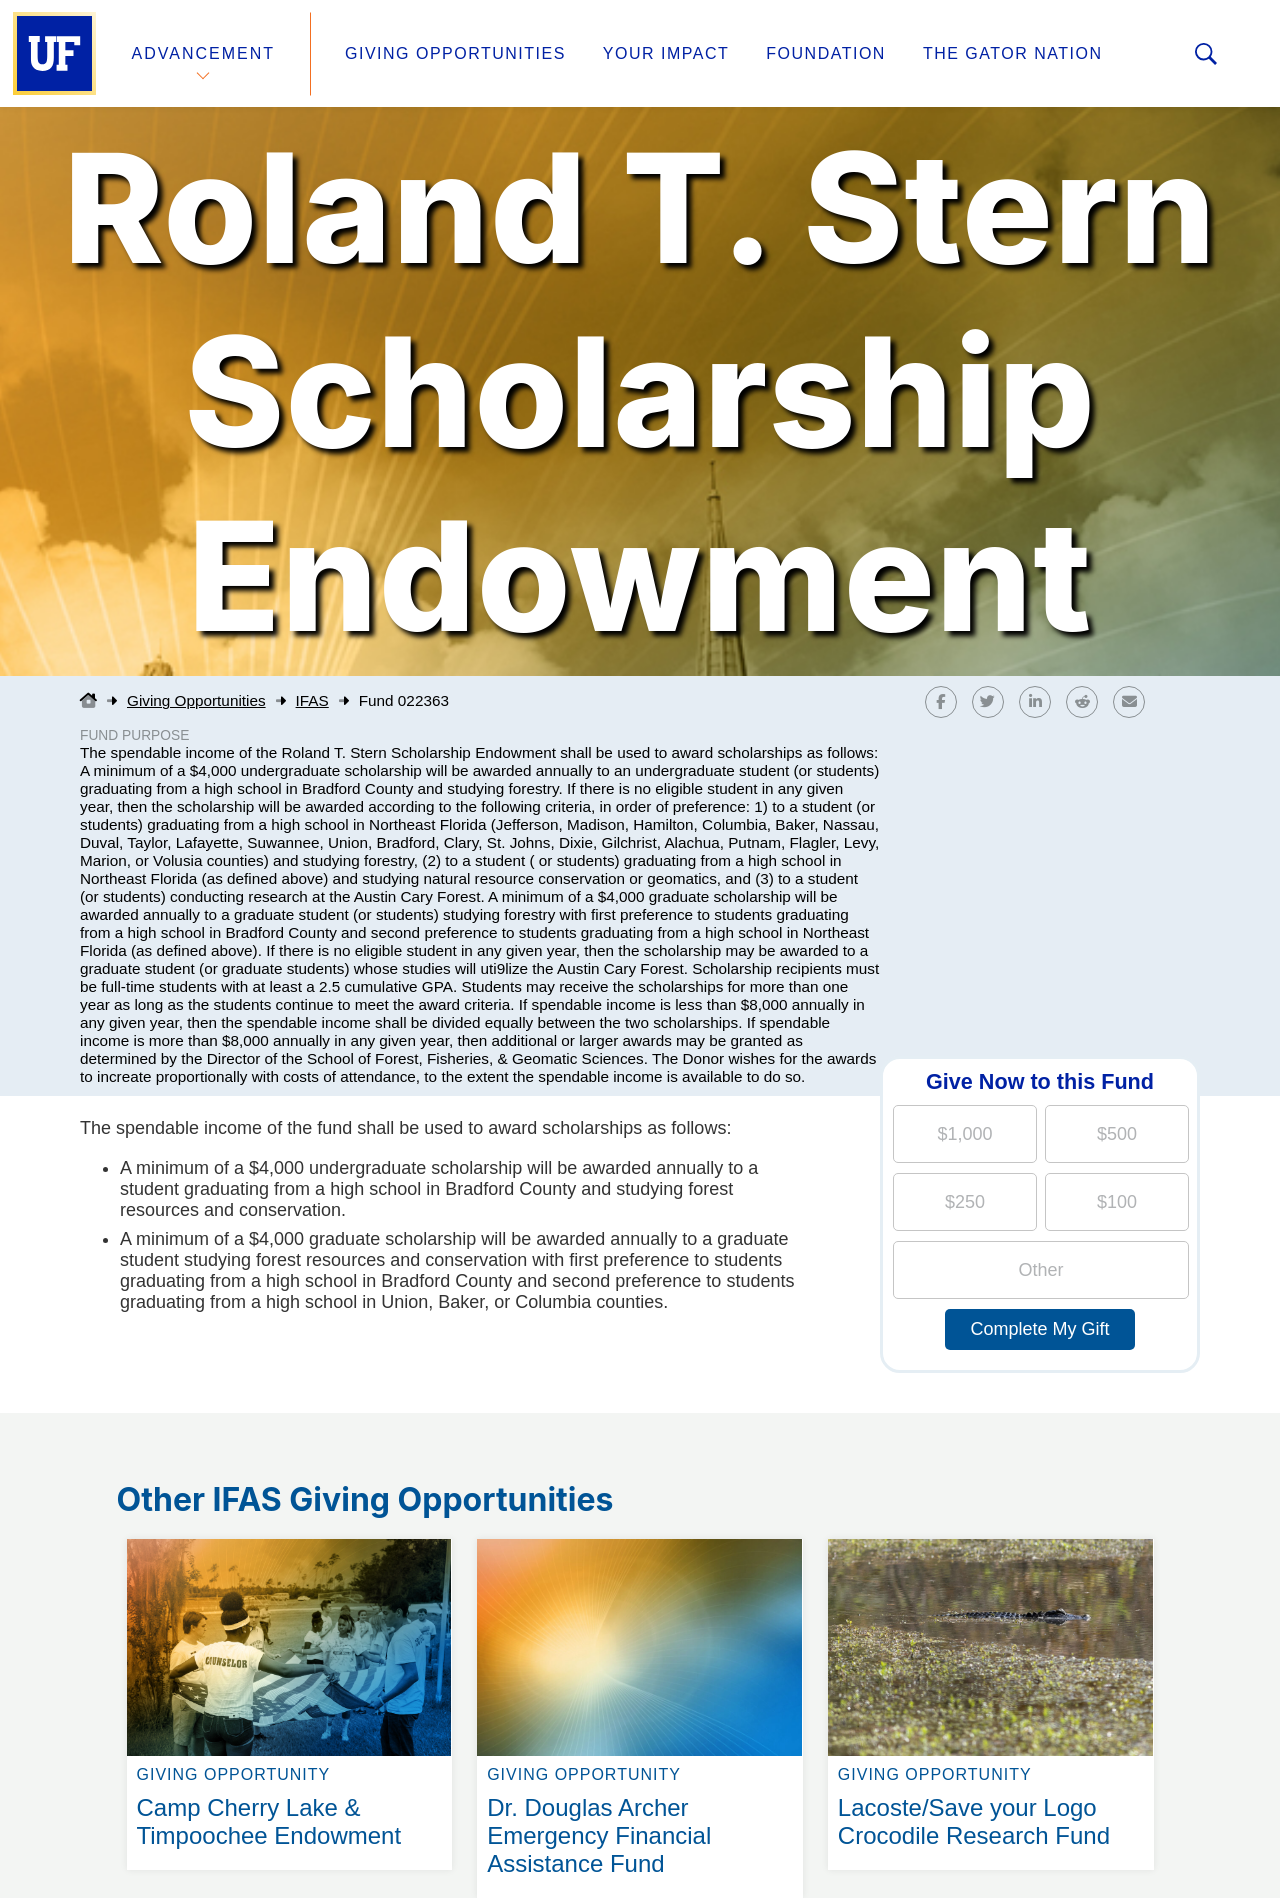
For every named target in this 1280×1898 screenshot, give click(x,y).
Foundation (826, 53)
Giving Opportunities (455, 53)
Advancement (204, 53)
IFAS (312, 700)
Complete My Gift (1039, 1329)
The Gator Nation (1013, 53)
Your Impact (666, 53)
